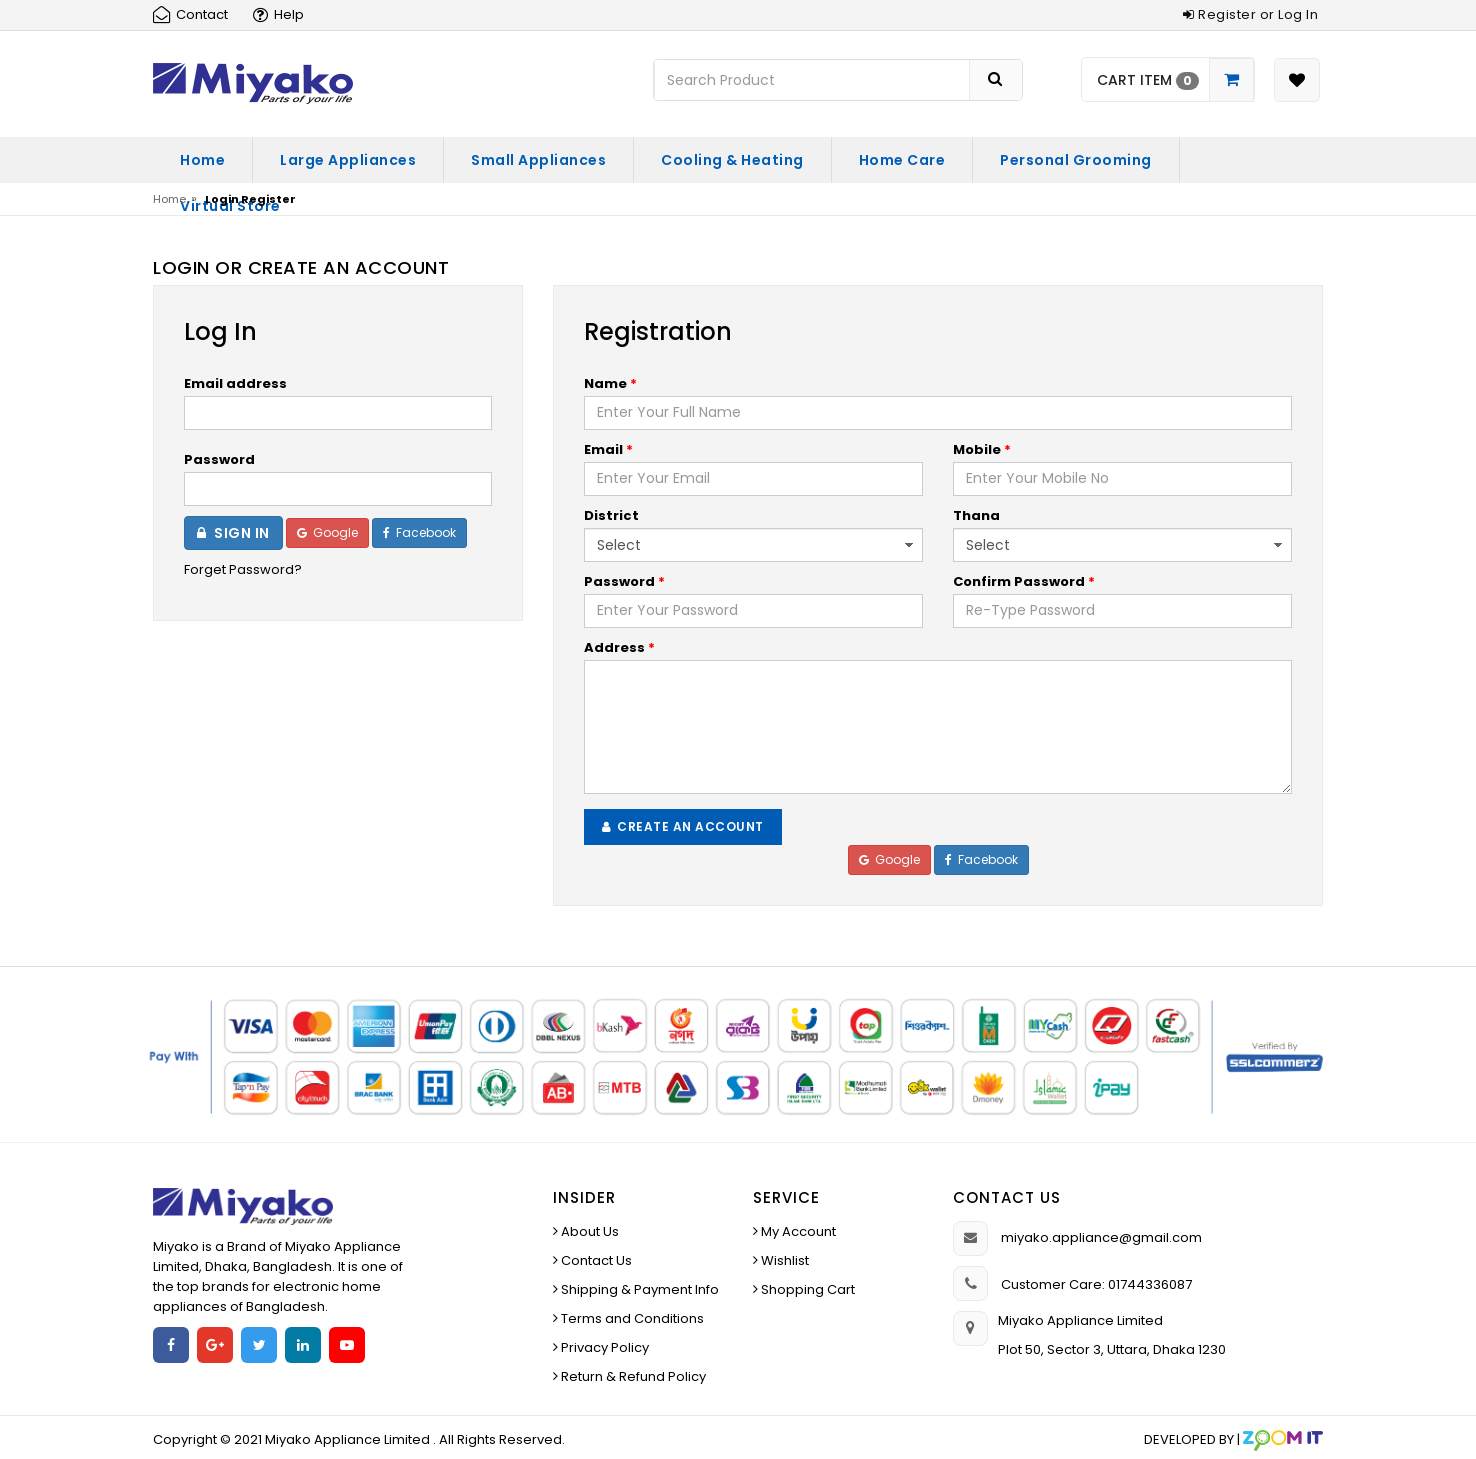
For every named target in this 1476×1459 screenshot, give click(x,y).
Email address (235, 383)
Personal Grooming (1076, 160)
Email (608, 449)
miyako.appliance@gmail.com (1101, 1237)
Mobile (982, 449)
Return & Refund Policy (632, 1376)
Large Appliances (348, 160)
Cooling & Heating (732, 160)
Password (219, 459)
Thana (976, 515)
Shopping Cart (806, 1289)
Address (619, 647)
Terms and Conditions (631, 1318)
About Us (588, 1231)
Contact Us (595, 1260)
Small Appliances (538, 160)
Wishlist (783, 1260)
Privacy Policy (603, 1347)
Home (202, 160)
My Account (797, 1231)
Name (610, 383)
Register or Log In (1250, 14)
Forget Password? (243, 569)
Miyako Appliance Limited (349, 1439)
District (611, 515)
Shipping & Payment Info (638, 1289)
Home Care (902, 160)
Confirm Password (1024, 581)
